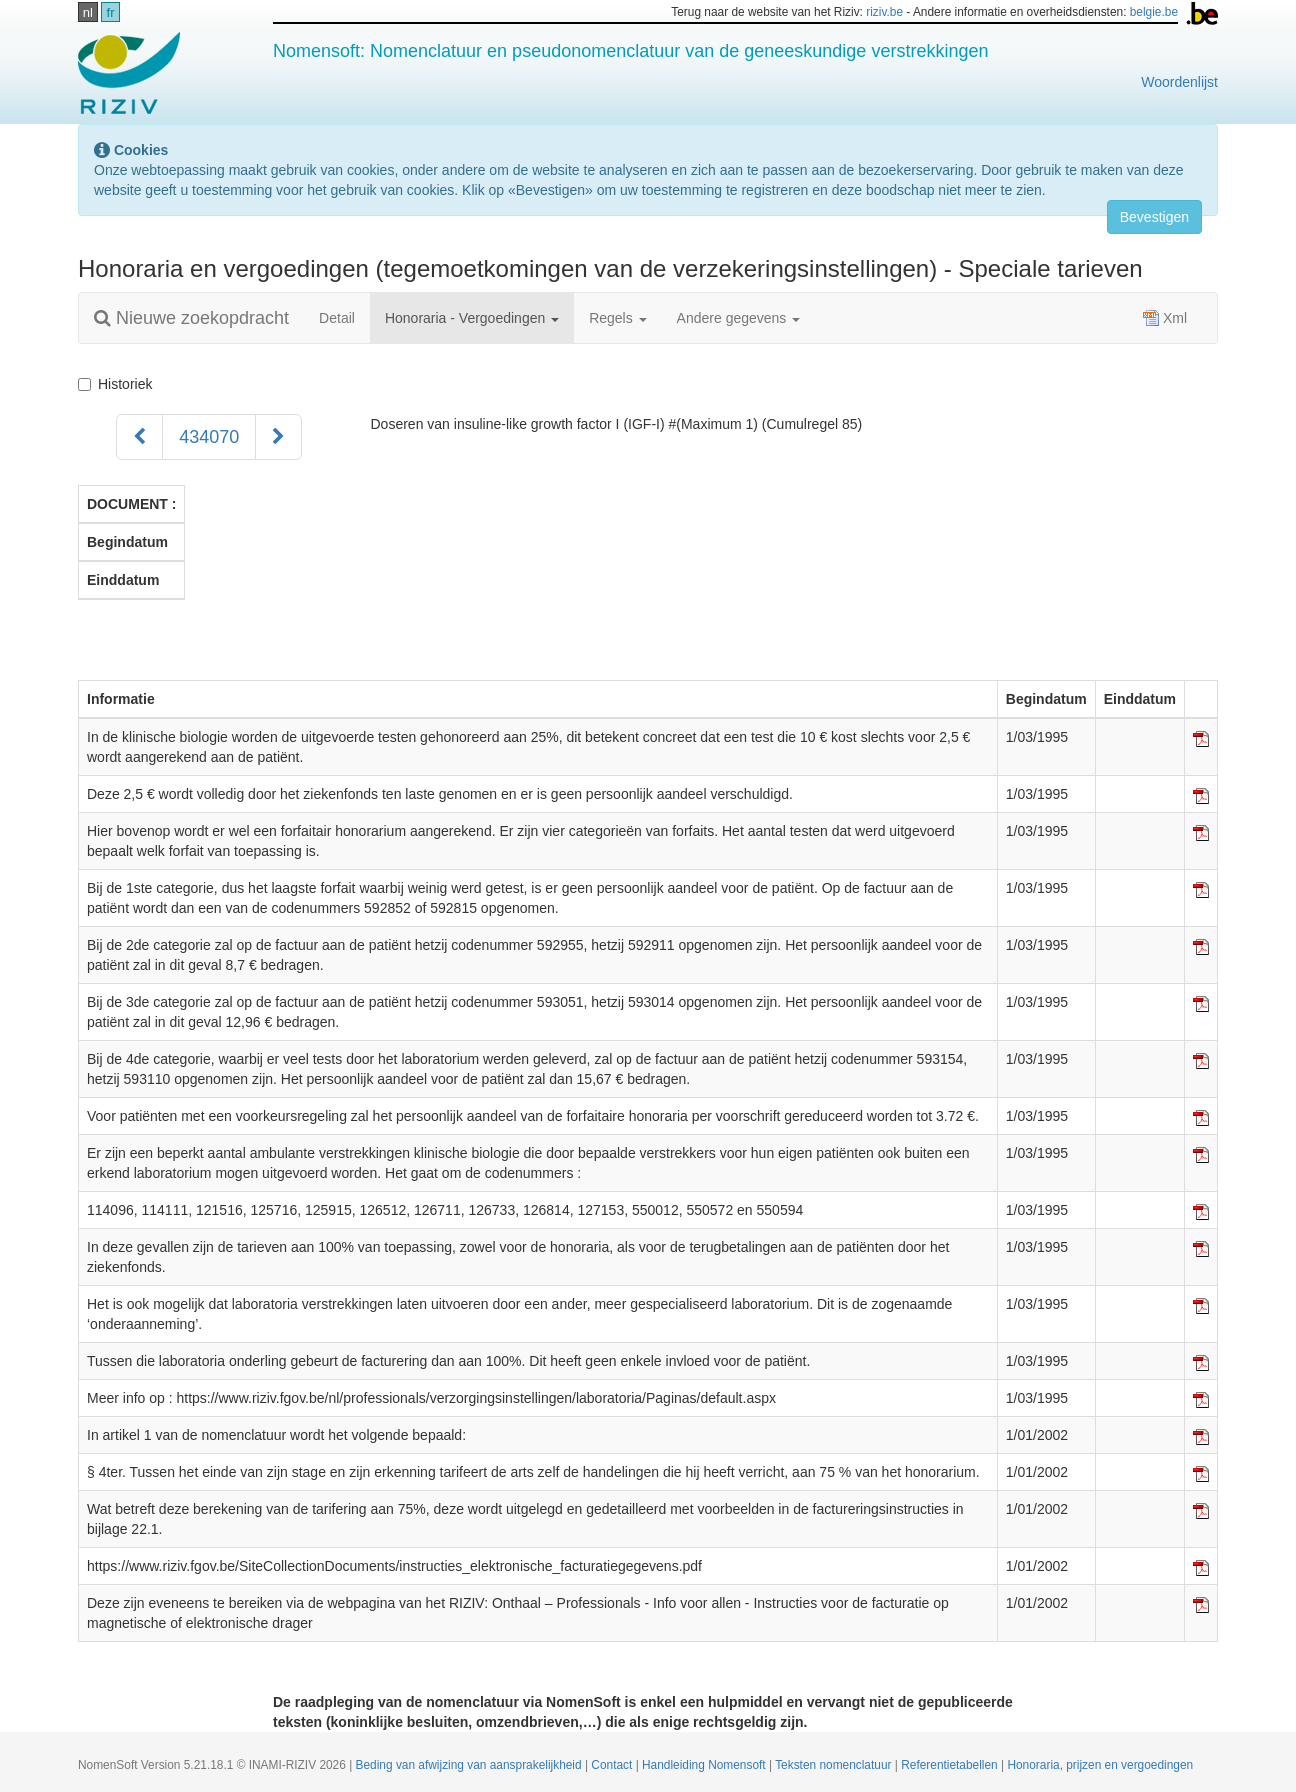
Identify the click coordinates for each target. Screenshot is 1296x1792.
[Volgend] (278, 437)
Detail (337, 318)
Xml (1165, 318)
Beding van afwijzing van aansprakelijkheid (470, 1765)
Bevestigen (1154, 217)
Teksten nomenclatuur (835, 1765)
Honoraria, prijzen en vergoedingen (1100, 1765)
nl (88, 12)
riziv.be (884, 12)
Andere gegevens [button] (739, 318)
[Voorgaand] (139, 437)
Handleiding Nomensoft (705, 1765)
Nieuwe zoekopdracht (191, 318)
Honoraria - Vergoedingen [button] (472, 318)
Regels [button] (617, 318)
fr (111, 12)
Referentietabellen (951, 1765)
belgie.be (1154, 12)
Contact (613, 1765)
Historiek (119, 384)
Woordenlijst (1179, 82)
